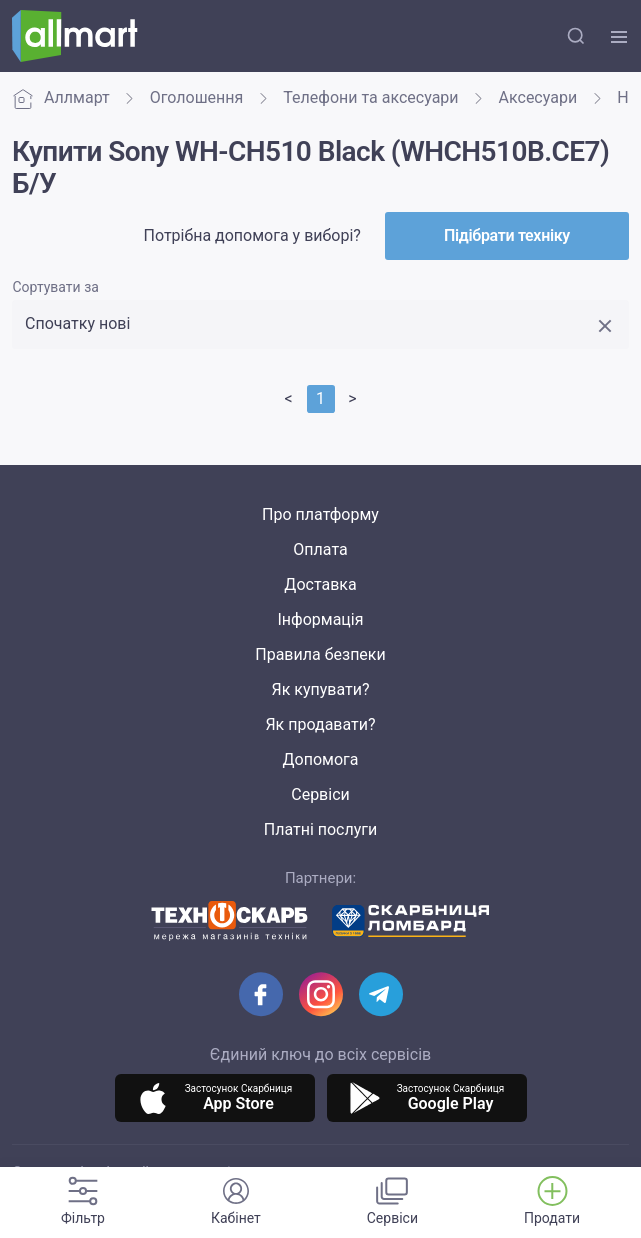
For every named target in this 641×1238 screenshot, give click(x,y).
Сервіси (320, 794)
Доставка (320, 584)
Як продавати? (320, 724)
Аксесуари (538, 97)
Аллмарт (61, 98)
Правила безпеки (320, 654)
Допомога (321, 759)
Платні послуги (321, 829)
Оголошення (197, 97)
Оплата (320, 549)
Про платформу (320, 514)
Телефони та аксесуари (370, 97)
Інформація (320, 619)
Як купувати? (320, 689)
